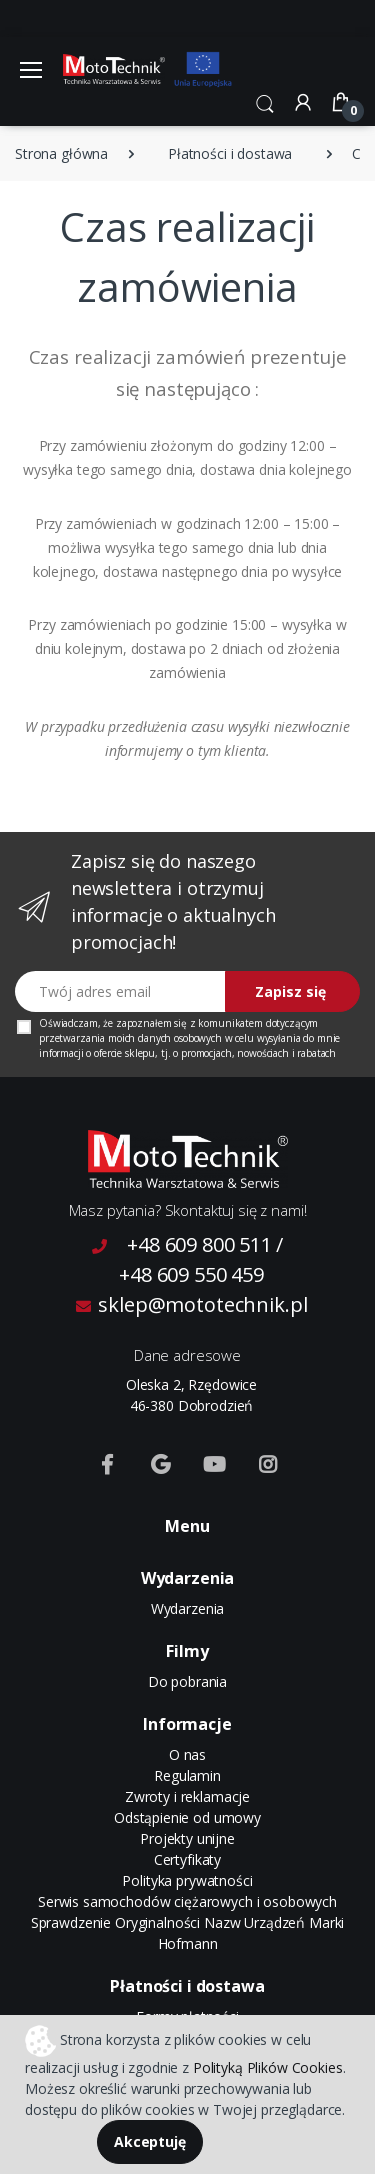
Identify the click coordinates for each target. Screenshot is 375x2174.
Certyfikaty (187, 1859)
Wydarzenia (188, 1608)
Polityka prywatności (187, 1880)
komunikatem (230, 1023)
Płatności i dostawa (230, 153)
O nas (187, 1754)
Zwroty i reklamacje (187, 1796)
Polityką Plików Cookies (268, 2067)
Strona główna (61, 153)
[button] (265, 102)
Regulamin (187, 1775)
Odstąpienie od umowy (187, 1817)
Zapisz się (290, 991)
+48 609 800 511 (199, 1244)
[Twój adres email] (120, 991)
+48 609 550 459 (191, 1274)
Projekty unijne (187, 1838)
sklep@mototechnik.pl (192, 1304)
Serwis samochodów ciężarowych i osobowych (187, 1901)
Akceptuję (150, 2141)
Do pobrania (187, 1681)
